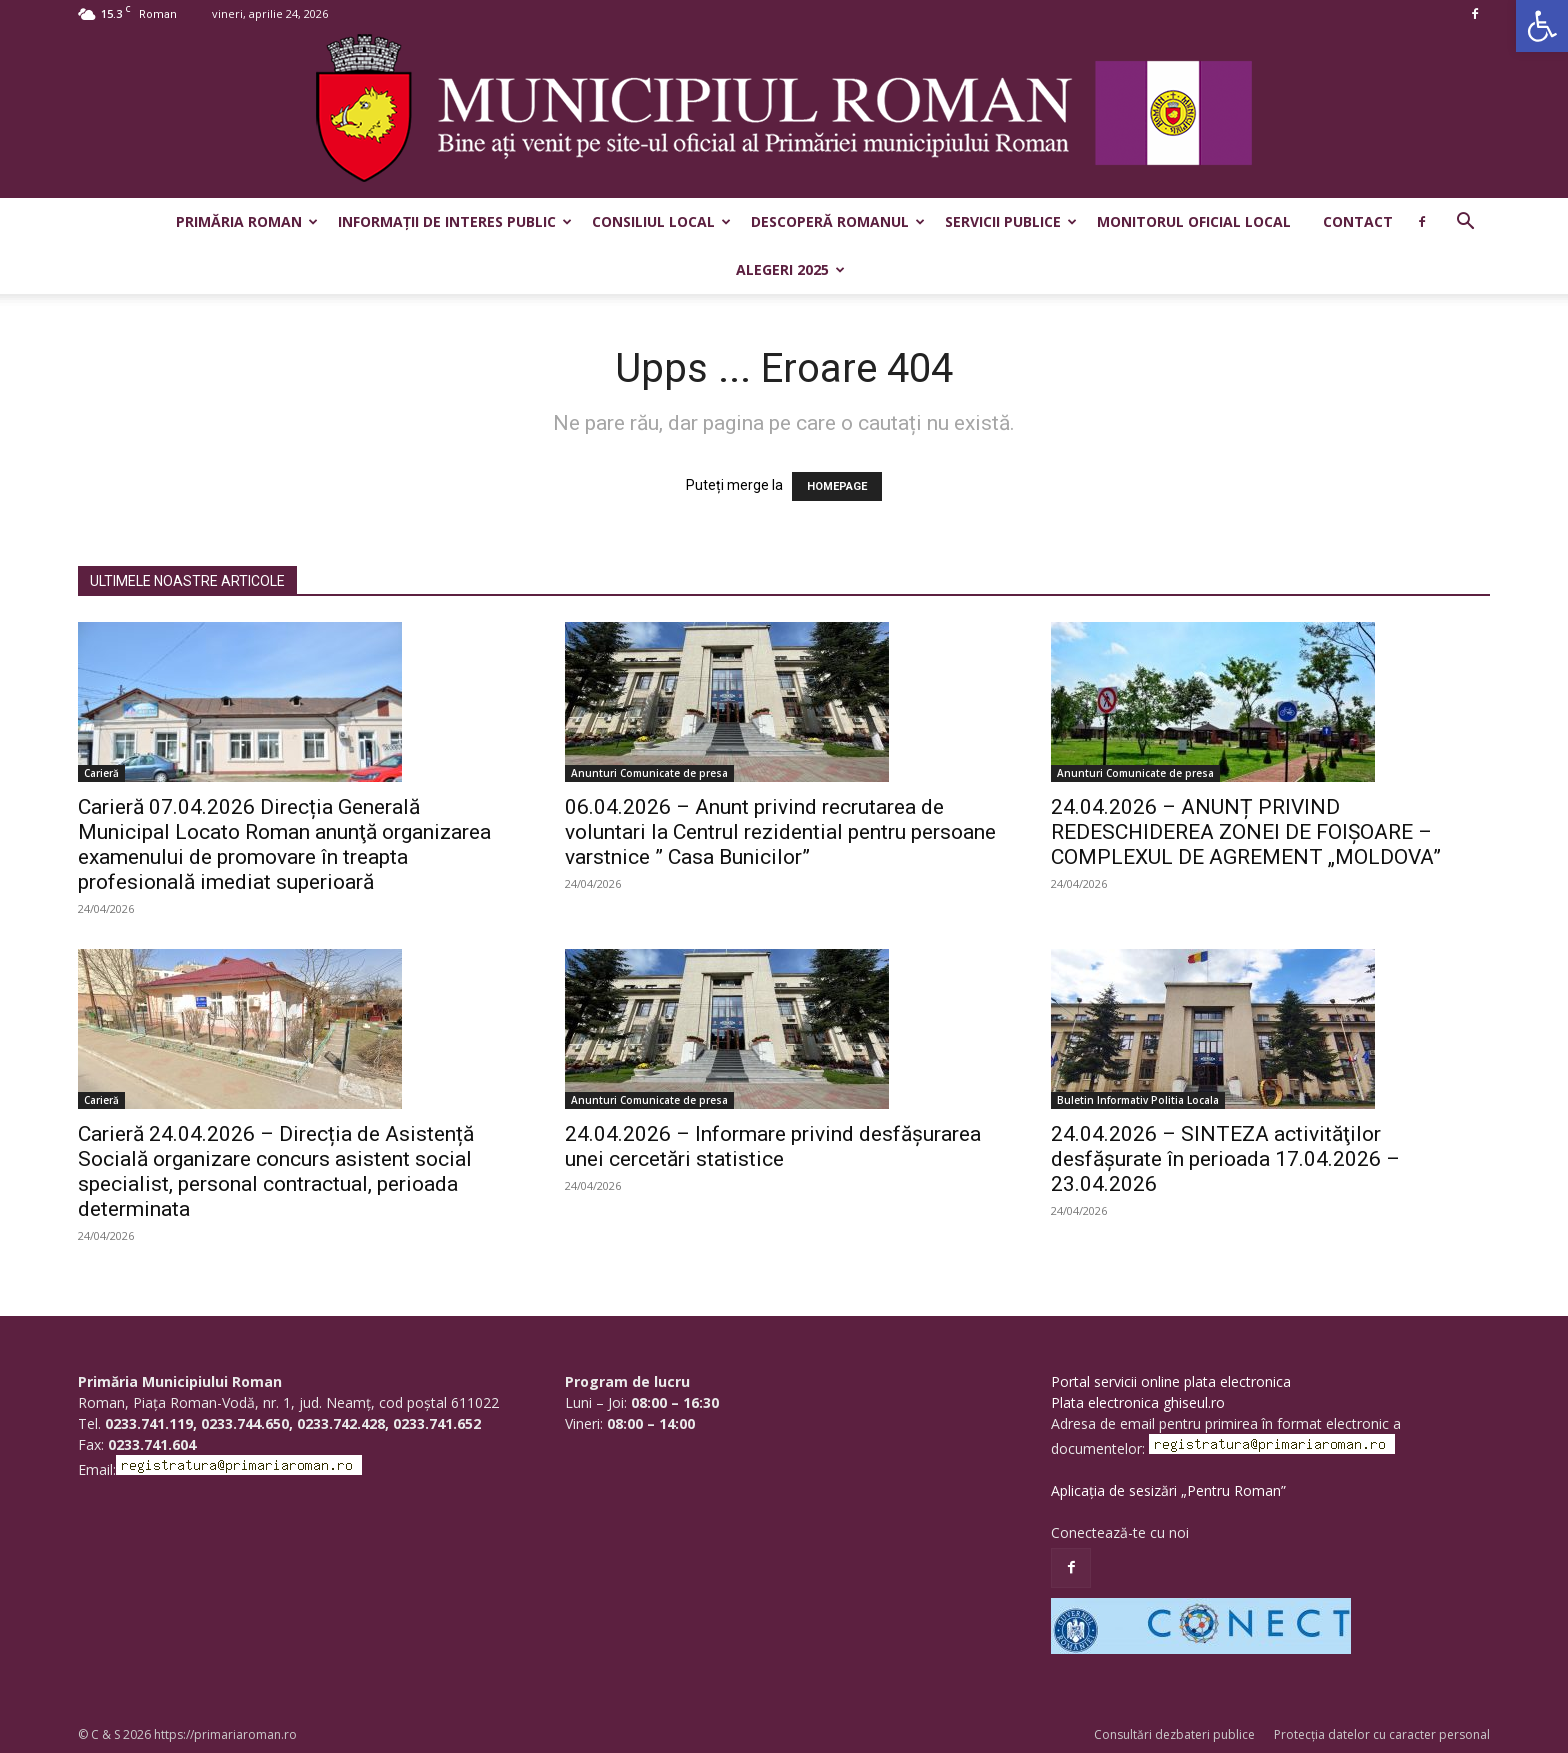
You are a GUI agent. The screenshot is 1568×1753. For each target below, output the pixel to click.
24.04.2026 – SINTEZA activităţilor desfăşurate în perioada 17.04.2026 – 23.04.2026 (1225, 1159)
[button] (1542, 26)
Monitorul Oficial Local (1194, 221)
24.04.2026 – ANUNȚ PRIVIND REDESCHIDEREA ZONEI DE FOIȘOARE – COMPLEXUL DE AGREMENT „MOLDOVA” (1246, 832)
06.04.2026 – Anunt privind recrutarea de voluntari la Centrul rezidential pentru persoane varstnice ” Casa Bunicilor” (780, 832)
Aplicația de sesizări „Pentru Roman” (1168, 1490)
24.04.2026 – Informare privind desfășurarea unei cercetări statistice (773, 1146)
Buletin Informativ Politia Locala (1138, 1100)
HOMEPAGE (837, 486)
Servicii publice (1011, 221)
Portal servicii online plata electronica (1171, 1381)
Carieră (101, 773)
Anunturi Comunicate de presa (649, 773)
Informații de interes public (455, 221)
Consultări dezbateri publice (1174, 1734)
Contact (1358, 221)
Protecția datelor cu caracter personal (1382, 1734)
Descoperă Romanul (838, 221)
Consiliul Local (661, 221)
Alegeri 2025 (790, 269)
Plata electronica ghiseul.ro (1138, 1402)
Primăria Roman (247, 221)
